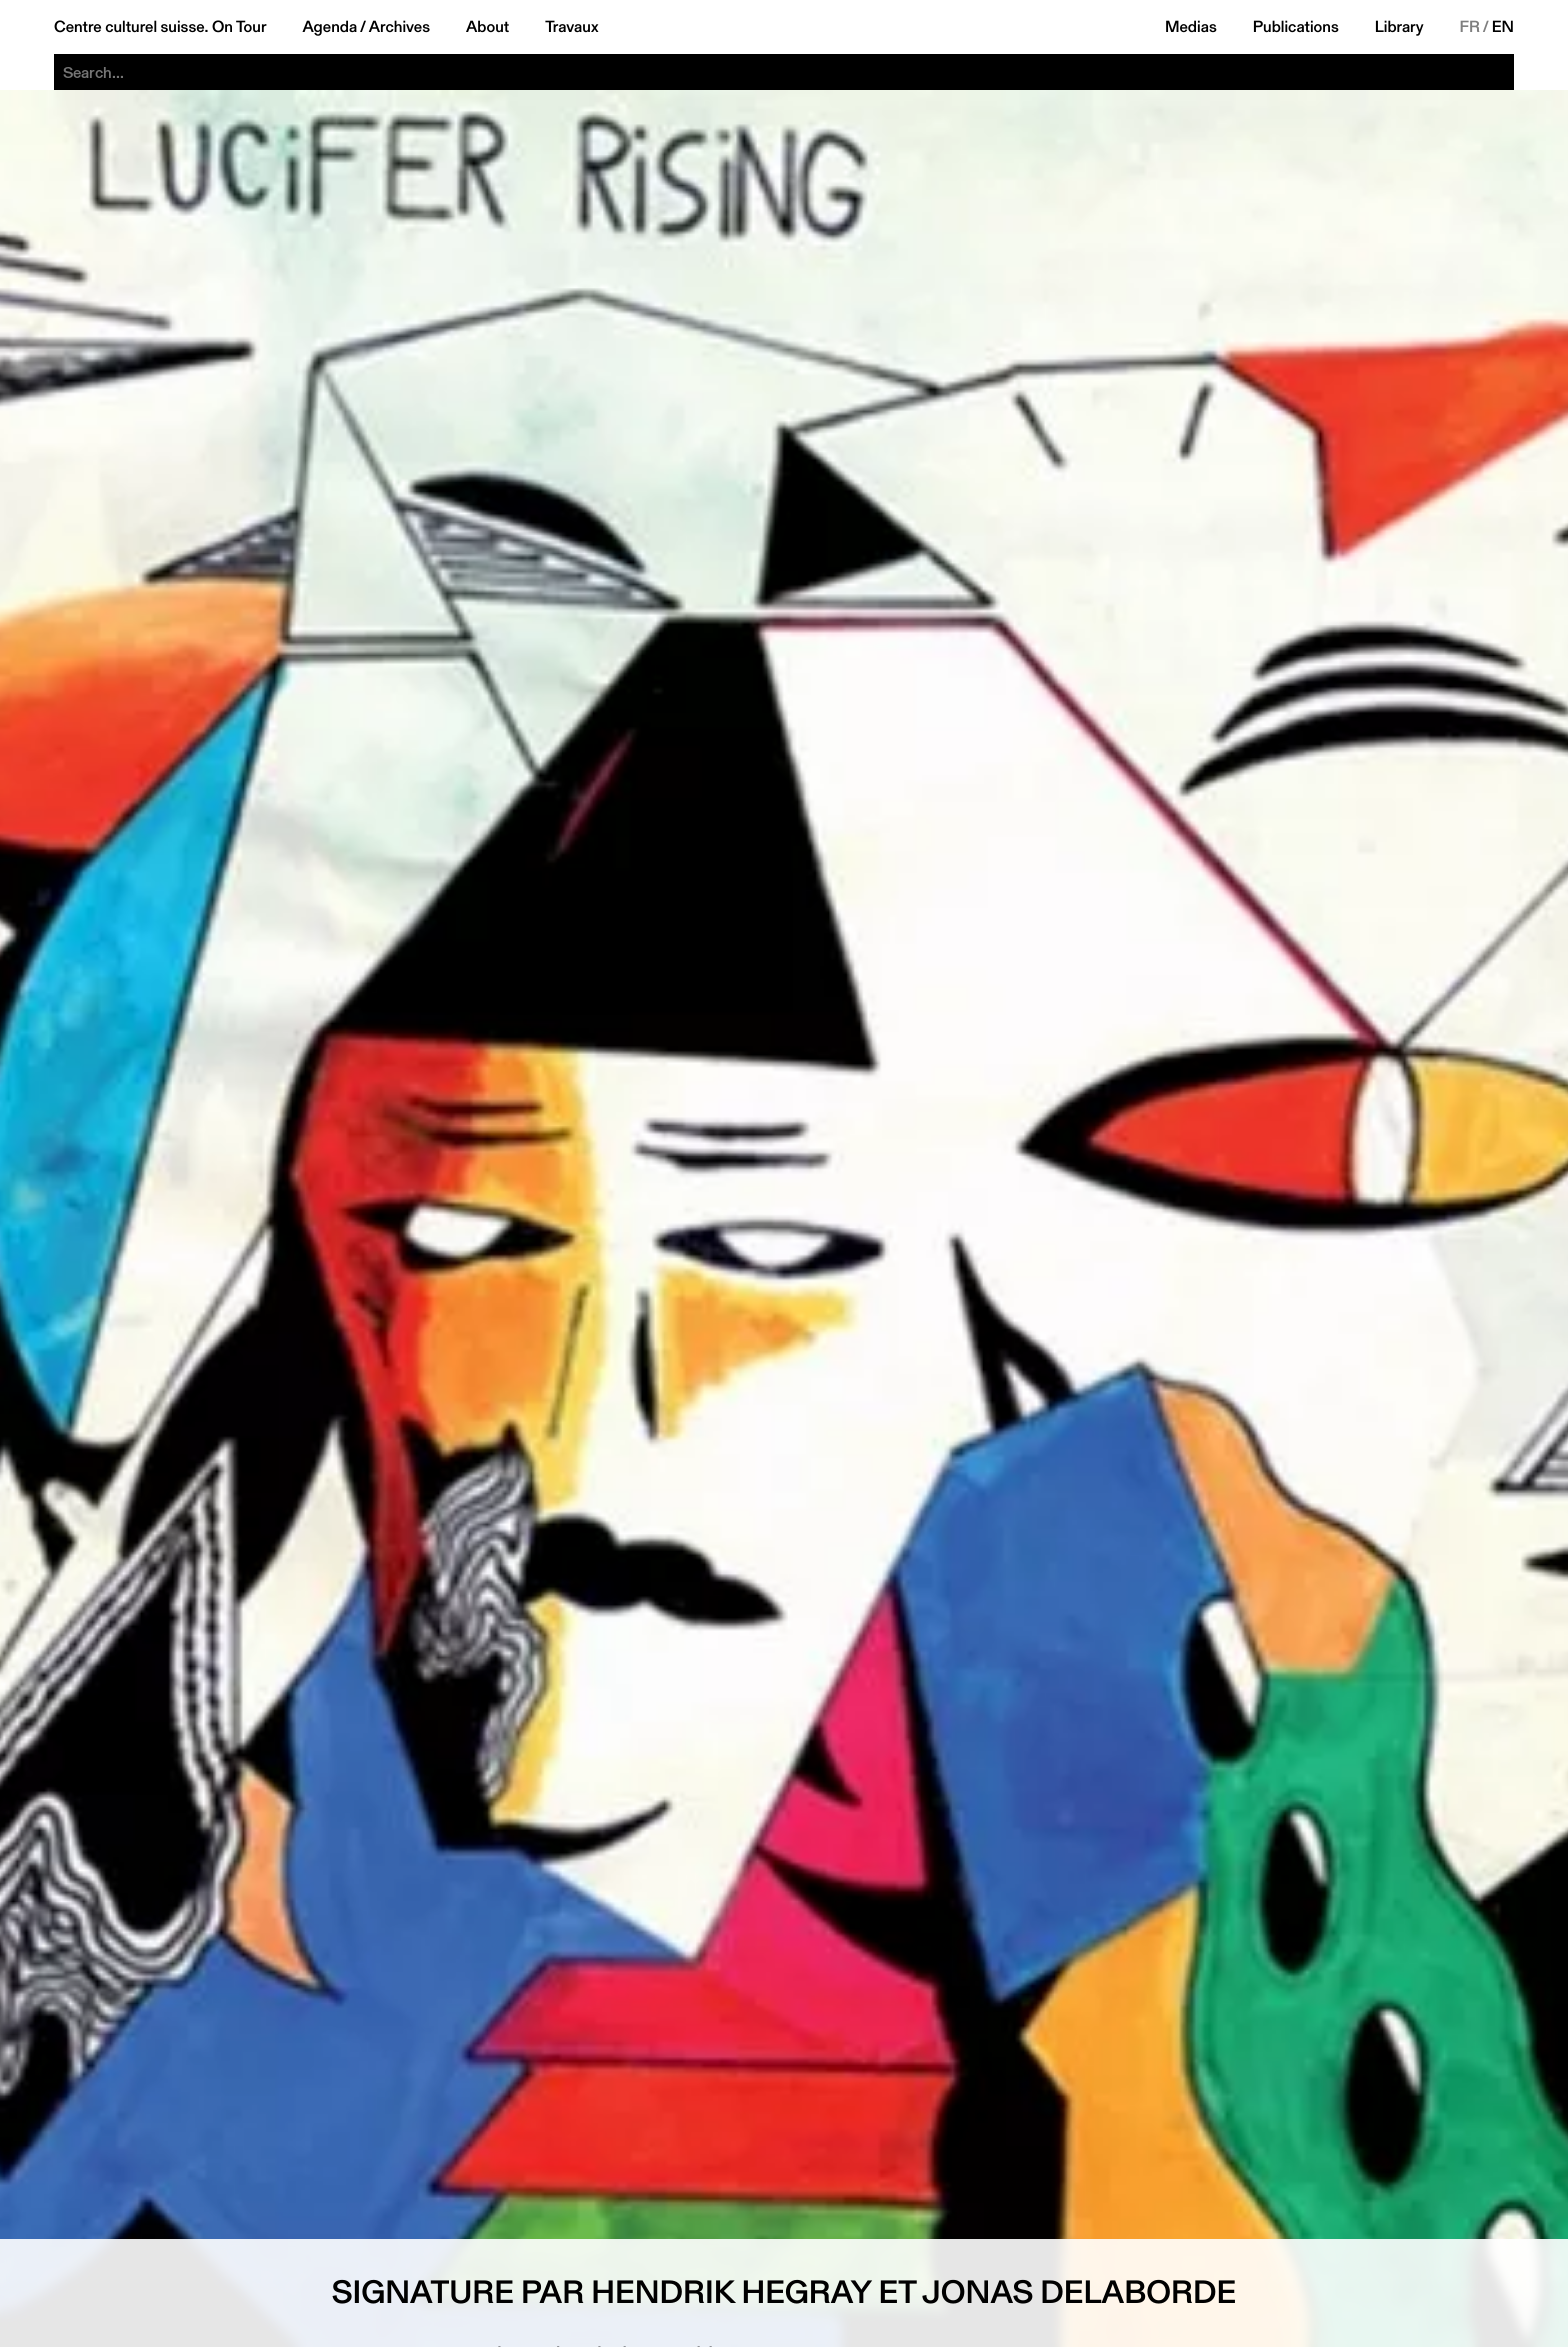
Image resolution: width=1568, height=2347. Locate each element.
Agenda (329, 27)
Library (1399, 27)
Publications (1296, 27)
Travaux (571, 27)
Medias (1191, 27)
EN (1503, 27)
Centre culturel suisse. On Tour (160, 27)
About (487, 27)
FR (1470, 27)
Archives (399, 27)
